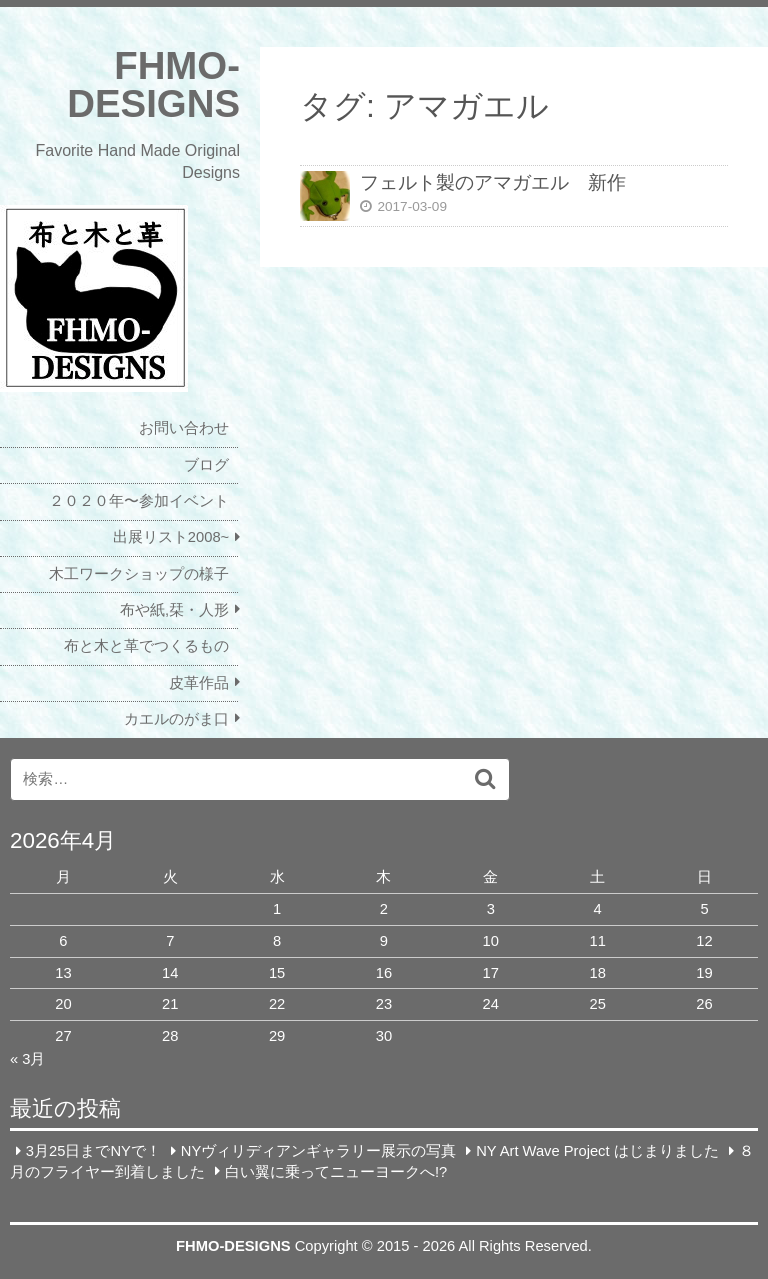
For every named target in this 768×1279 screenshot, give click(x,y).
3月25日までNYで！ (93, 1151)
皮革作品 (199, 683)
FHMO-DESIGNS (153, 84)
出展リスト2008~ (171, 537)
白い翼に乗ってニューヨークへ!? (336, 1171)
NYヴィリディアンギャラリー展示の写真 (318, 1151)
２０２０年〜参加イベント (139, 501)
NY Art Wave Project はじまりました (597, 1151)
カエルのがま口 (176, 719)
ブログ (206, 465)
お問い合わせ (184, 428)
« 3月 (27, 1059)
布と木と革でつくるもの (146, 646)
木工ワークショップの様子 (139, 574)
